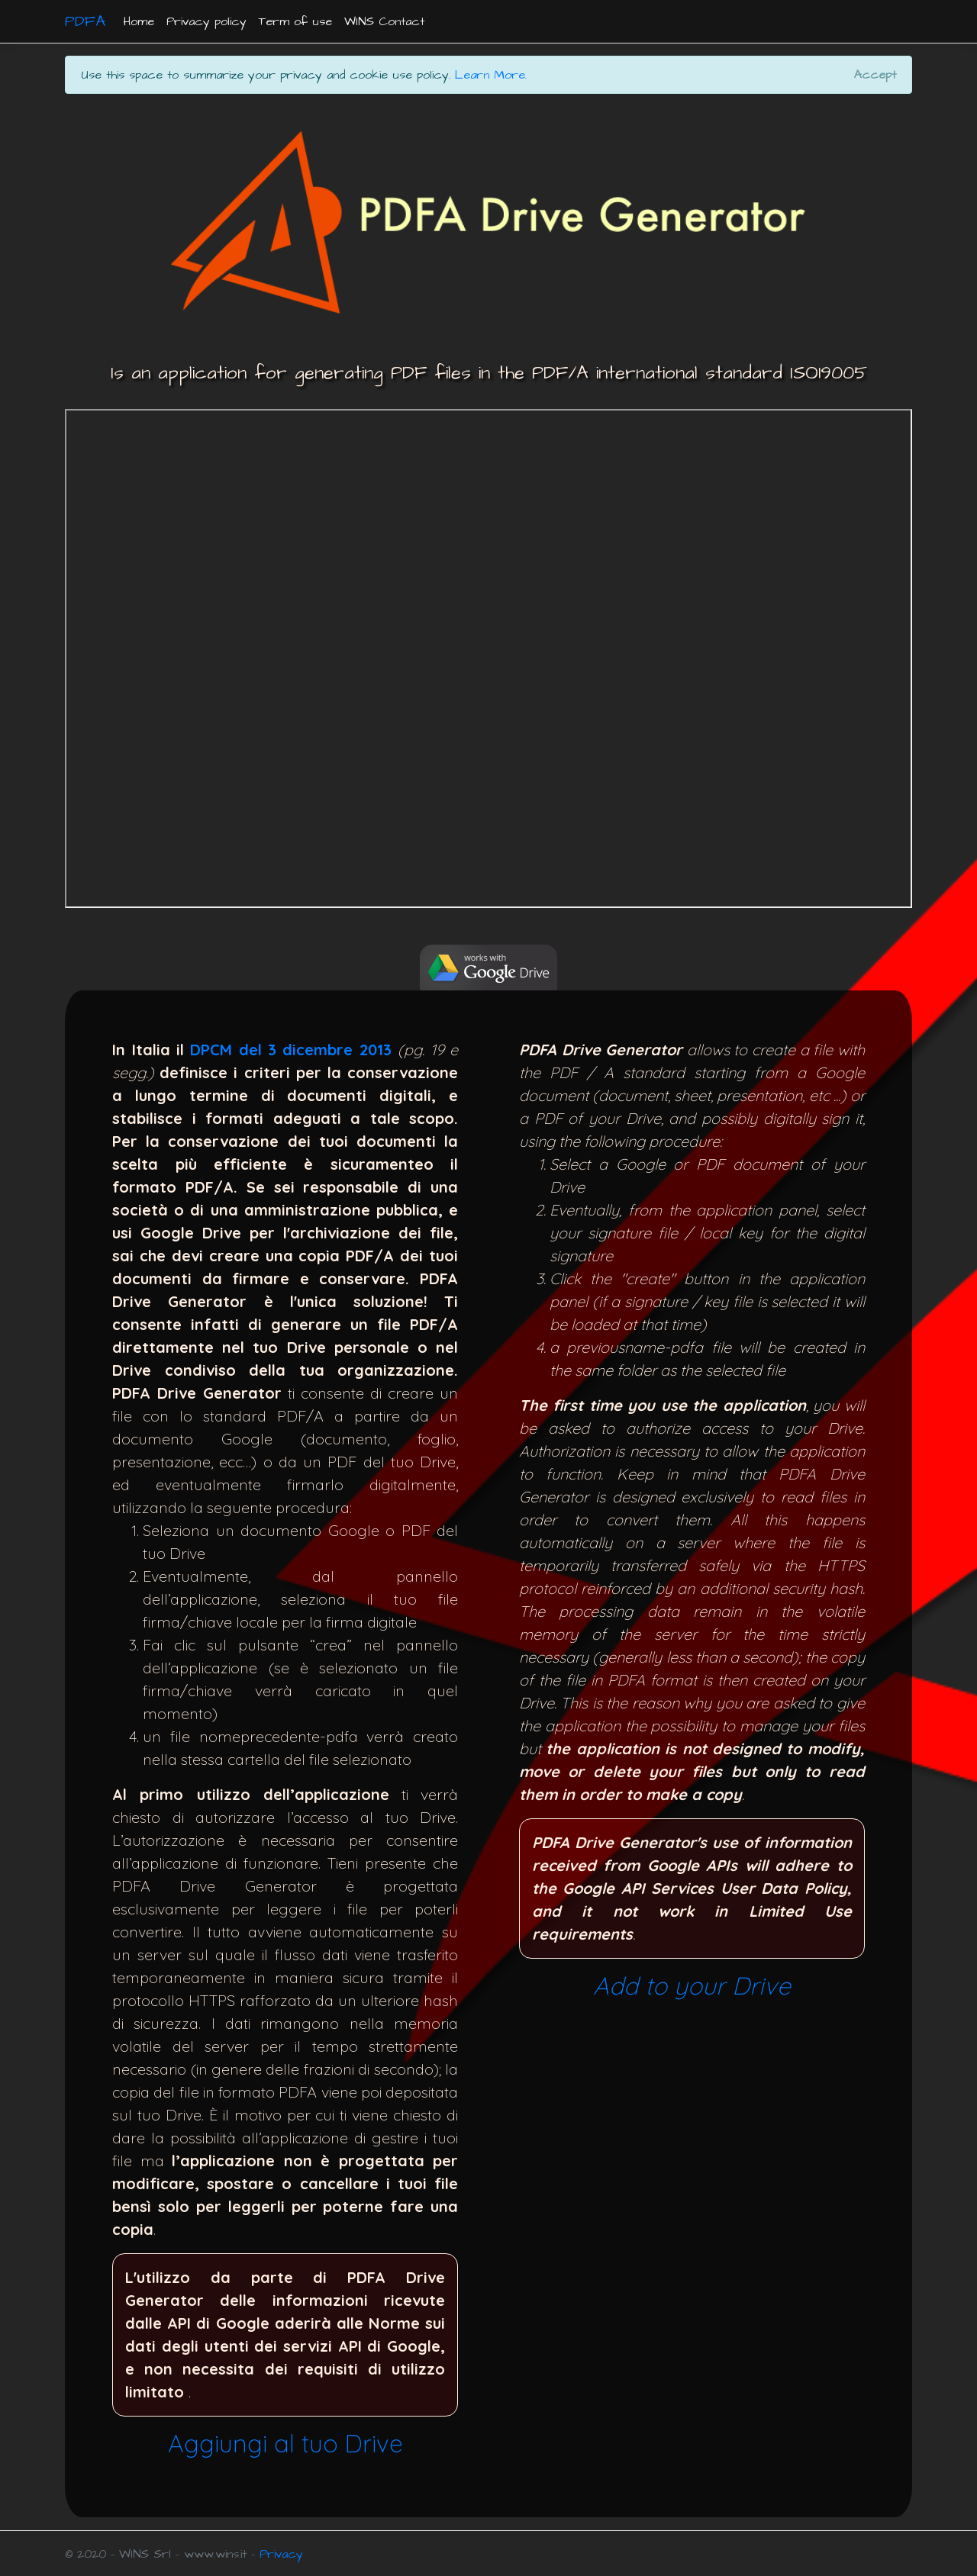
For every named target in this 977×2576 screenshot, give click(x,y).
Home (139, 21)
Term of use (295, 21)
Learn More (490, 74)
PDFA (85, 21)
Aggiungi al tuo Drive (285, 2443)
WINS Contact (384, 21)
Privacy (281, 2553)
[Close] (875, 74)
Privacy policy (206, 21)
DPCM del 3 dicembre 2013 (291, 1049)
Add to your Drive (692, 1985)
